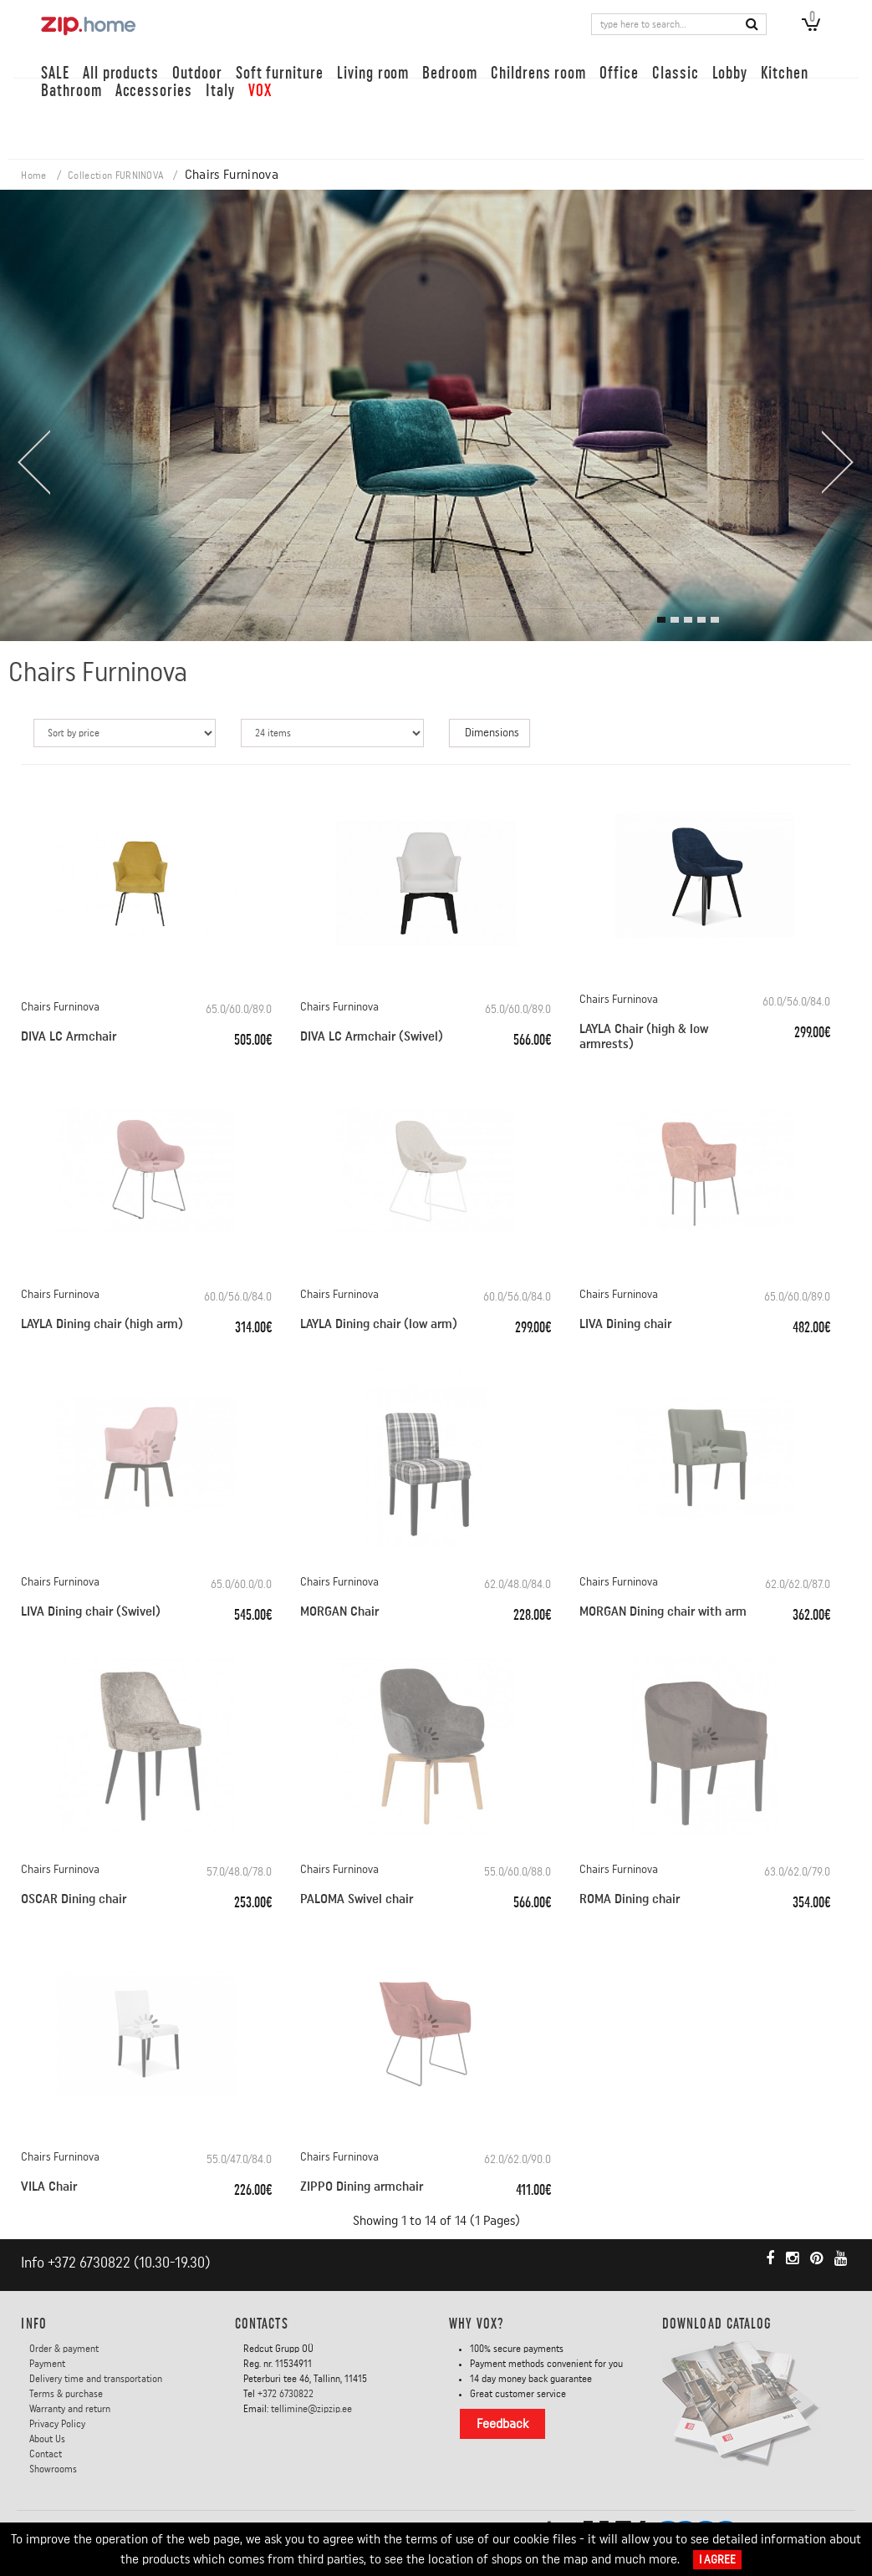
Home (33, 176)
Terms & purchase (66, 2394)
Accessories (153, 90)
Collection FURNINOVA (115, 176)
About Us (47, 2439)
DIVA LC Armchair (68, 1036)
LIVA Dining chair (625, 1324)
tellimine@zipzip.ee (311, 2409)
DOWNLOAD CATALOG (717, 2323)
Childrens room (538, 73)
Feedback (502, 2424)
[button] (661, 620)
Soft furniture (280, 73)
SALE (55, 73)
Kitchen (784, 73)
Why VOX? (477, 2323)
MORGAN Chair (339, 1611)
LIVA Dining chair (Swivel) (91, 1611)
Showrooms (53, 2469)
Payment (47, 2364)
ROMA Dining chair (629, 1899)
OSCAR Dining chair (73, 1899)
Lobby (730, 73)
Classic (675, 73)
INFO (33, 2323)
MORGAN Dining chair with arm (663, 1611)
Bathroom (71, 90)
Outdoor (197, 73)
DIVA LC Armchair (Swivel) (371, 1036)
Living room (373, 73)
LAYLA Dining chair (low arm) (378, 1324)
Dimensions (492, 733)
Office (619, 73)
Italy (220, 90)
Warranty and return (69, 2409)
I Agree (717, 2559)
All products (121, 73)
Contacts (261, 2323)
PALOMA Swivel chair (356, 1899)
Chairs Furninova (60, 1007)
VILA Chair (49, 2186)
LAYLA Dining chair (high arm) (102, 1324)
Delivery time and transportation (95, 2379)
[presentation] (33, 462)
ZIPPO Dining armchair (361, 2186)
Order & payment (64, 2349)
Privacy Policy (57, 2424)
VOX (260, 90)
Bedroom (449, 73)
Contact (45, 2454)
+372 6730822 (89, 2262)
